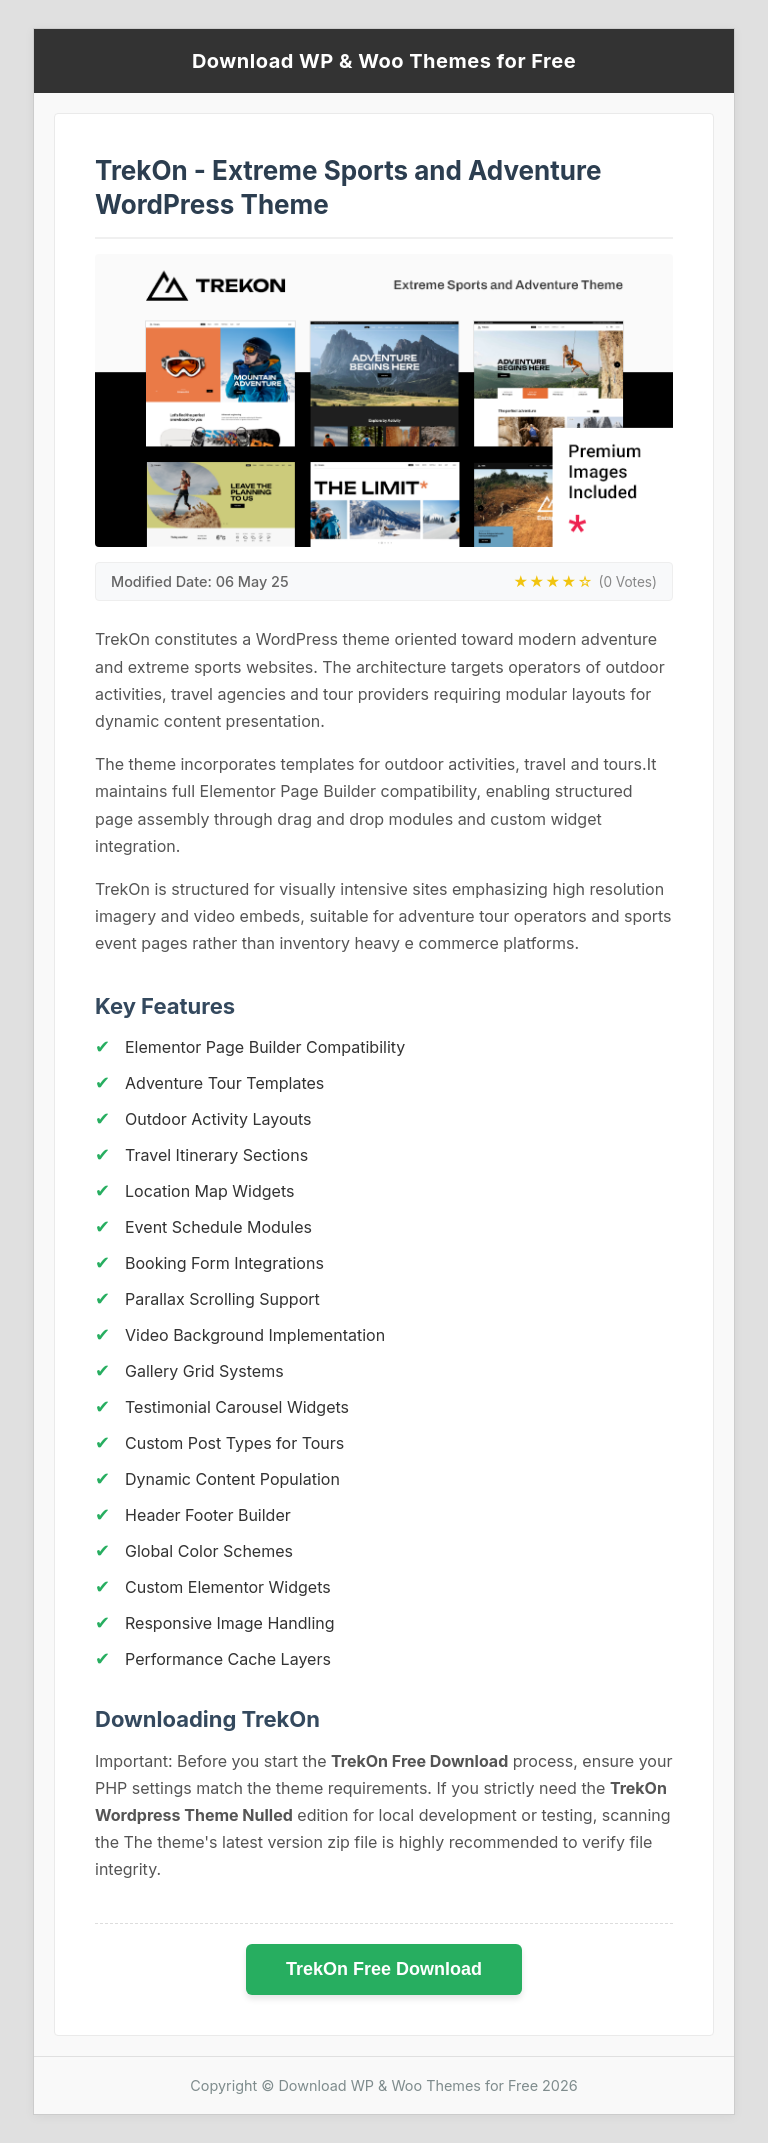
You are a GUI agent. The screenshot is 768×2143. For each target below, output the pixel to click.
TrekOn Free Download (384, 1969)
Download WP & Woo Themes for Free (384, 61)
